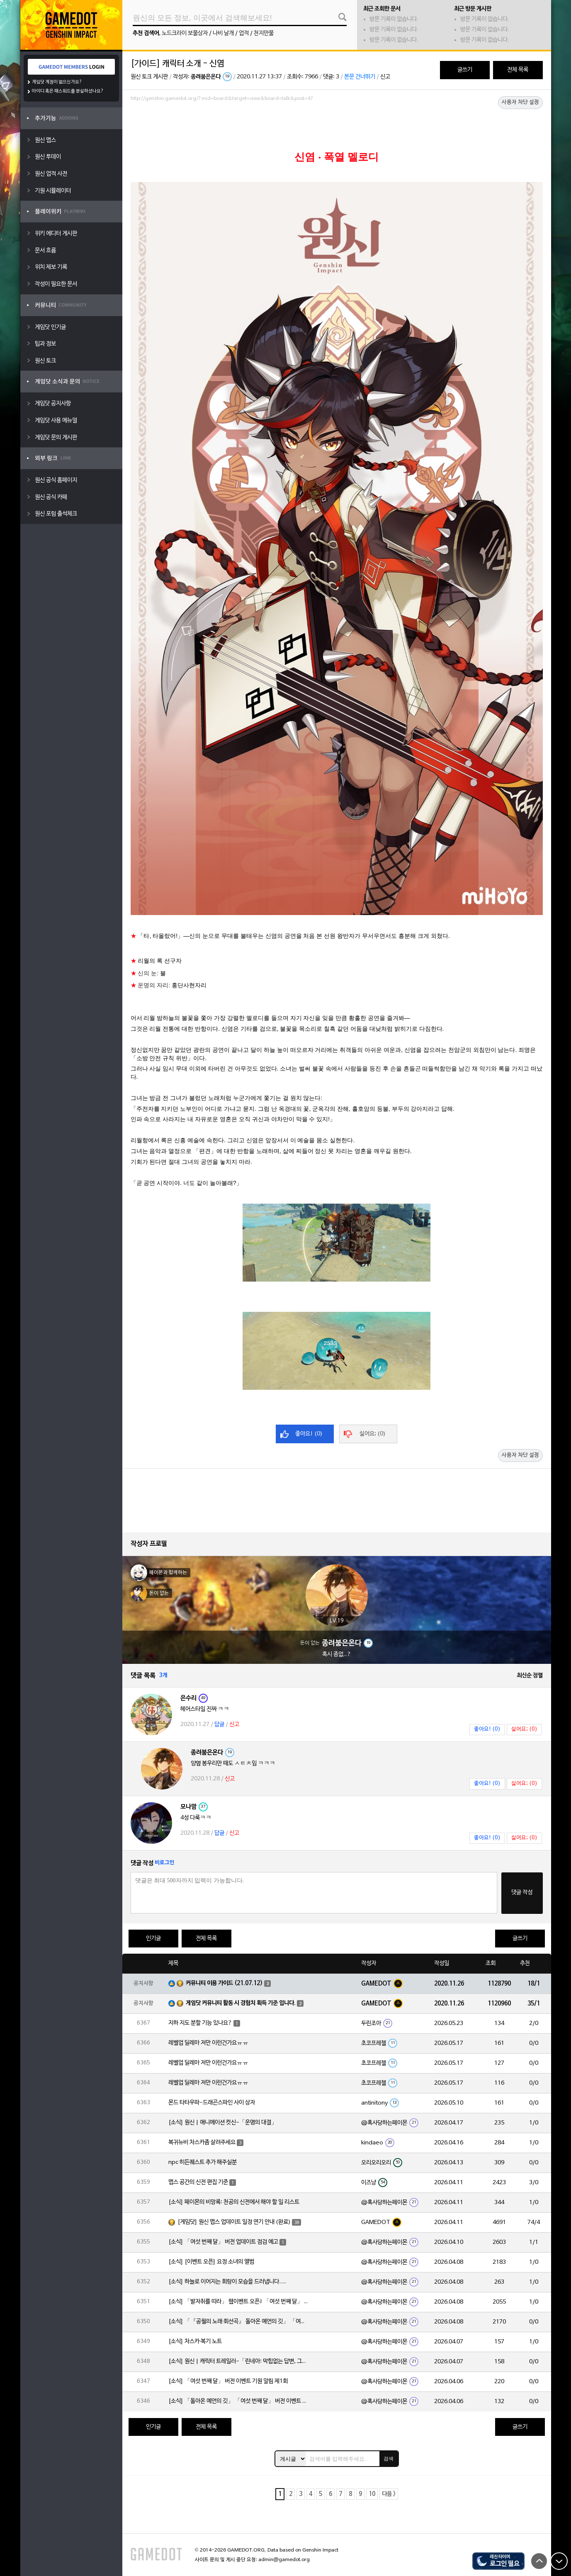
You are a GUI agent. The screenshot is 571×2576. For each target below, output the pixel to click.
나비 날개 (223, 33)
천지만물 (264, 33)
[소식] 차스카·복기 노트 (195, 2341)
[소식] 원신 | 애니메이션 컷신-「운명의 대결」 (222, 2123)
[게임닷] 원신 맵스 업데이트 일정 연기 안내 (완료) (234, 2222)
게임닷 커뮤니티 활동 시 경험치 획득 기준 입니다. (241, 2003)
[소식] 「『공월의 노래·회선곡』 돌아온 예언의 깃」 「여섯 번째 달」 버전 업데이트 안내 (238, 2322)
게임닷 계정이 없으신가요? (57, 82)
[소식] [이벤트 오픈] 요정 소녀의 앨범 (211, 2262)
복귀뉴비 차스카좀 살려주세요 (202, 2142)
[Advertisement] (337, 127)
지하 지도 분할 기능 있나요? (200, 2023)
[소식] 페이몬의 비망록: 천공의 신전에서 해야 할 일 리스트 (233, 2202)
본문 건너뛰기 (359, 77)
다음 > (389, 2494)
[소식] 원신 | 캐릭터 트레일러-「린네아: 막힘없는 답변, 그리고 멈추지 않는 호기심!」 (238, 2361)
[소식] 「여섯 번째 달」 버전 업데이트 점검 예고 (223, 2242)
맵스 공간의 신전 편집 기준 (198, 2182)
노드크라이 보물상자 (185, 33)
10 (372, 2494)
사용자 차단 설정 (520, 102)
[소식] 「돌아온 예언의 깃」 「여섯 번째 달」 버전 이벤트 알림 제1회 (238, 2401)
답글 (219, 1724)
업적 (244, 33)
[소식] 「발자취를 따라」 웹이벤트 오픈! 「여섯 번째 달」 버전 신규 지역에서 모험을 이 (238, 2302)
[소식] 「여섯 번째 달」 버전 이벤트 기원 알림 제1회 (228, 2381)
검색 (389, 2459)
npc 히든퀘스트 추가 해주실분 (202, 2162)
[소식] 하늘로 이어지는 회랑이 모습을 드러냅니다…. (227, 2282)
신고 (385, 77)
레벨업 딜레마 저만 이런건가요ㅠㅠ (208, 2043)
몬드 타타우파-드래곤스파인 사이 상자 (211, 2103)
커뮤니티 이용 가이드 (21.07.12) (224, 1983)
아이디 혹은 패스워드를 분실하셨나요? (68, 91)
